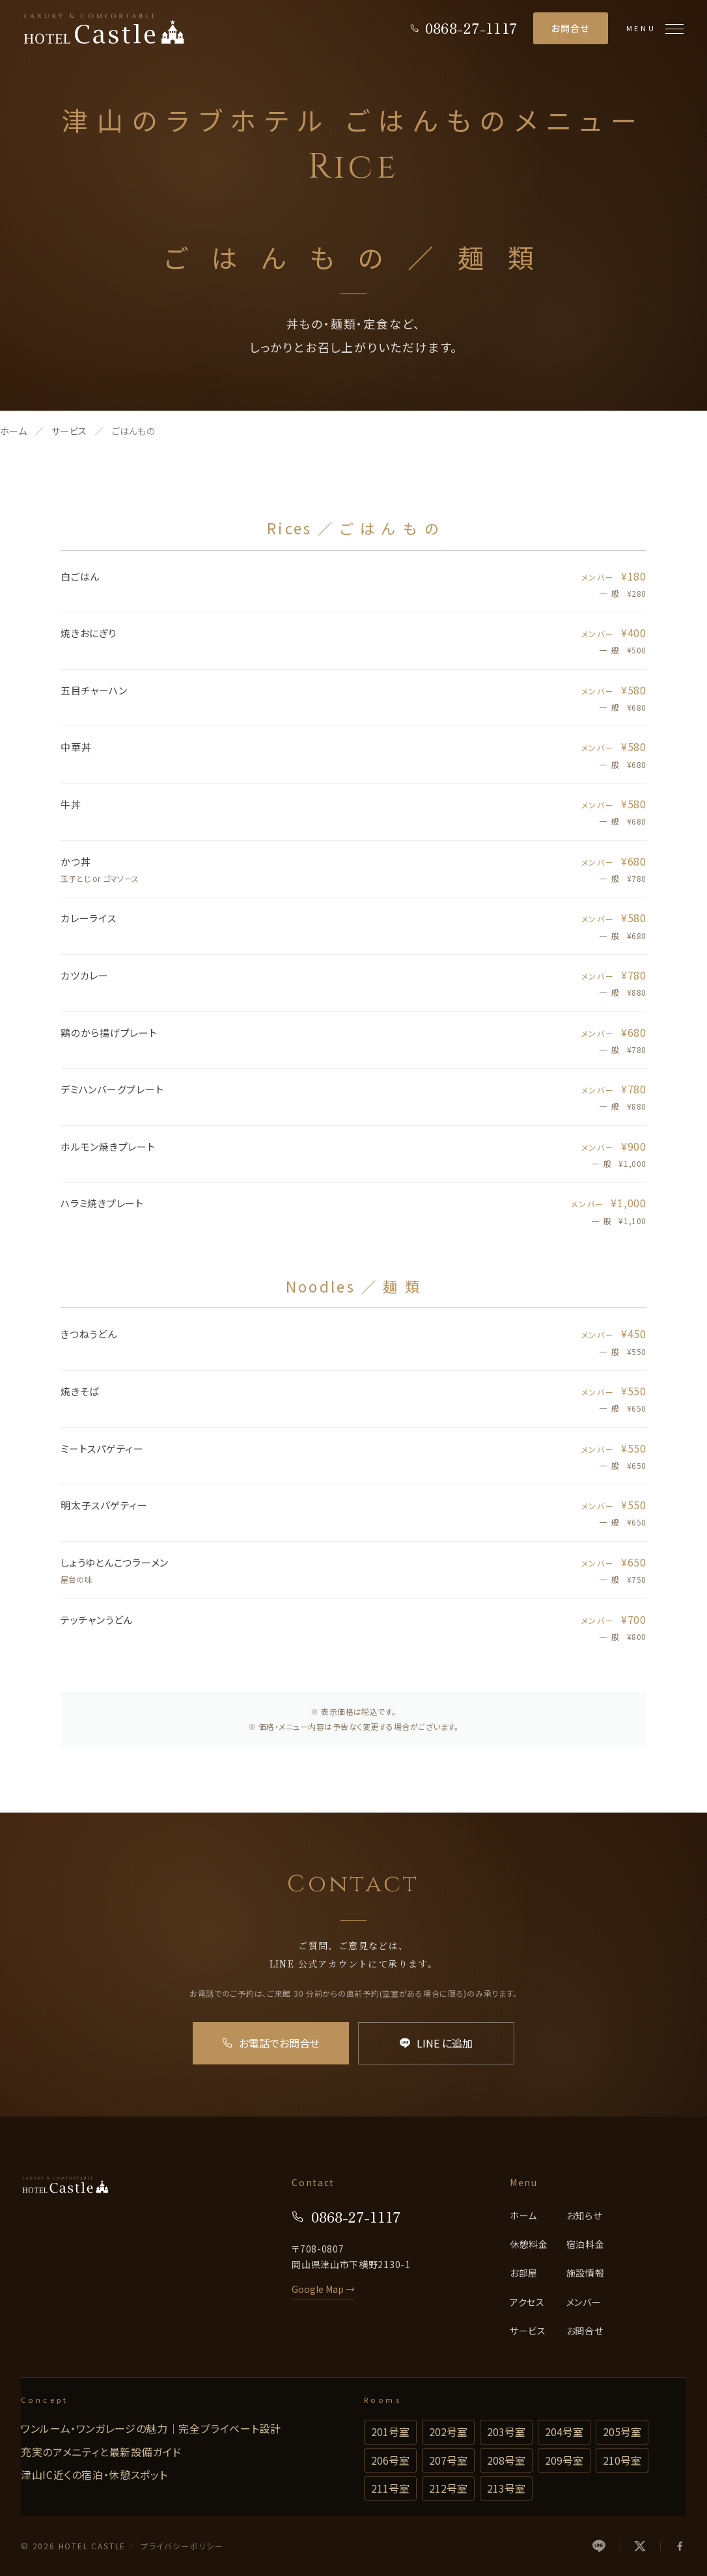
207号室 (448, 2460)
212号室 (448, 2488)
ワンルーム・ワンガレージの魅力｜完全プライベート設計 (151, 2428)
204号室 (564, 2431)
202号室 (448, 2431)
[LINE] (606, 2546)
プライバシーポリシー (182, 2545)
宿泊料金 (585, 2244)
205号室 (622, 2431)
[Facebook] (673, 2546)
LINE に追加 (436, 2043)
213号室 (506, 2488)
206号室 (390, 2460)
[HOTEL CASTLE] (104, 28)
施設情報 (585, 2273)
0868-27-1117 (346, 2216)
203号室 (506, 2431)
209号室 (564, 2460)
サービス (69, 430)
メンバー (584, 2302)
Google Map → (323, 2288)
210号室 (622, 2460)
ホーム (13, 430)
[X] (640, 2546)
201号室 (390, 2431)
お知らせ (584, 2215)
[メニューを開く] (655, 29)
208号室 (506, 2460)
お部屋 (524, 2273)
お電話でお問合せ (271, 2043)
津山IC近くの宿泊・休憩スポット (94, 2474)
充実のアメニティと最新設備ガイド (101, 2452)
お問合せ (570, 27)
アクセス (527, 2302)
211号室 (390, 2488)
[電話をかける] (464, 28)
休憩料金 (529, 2244)
